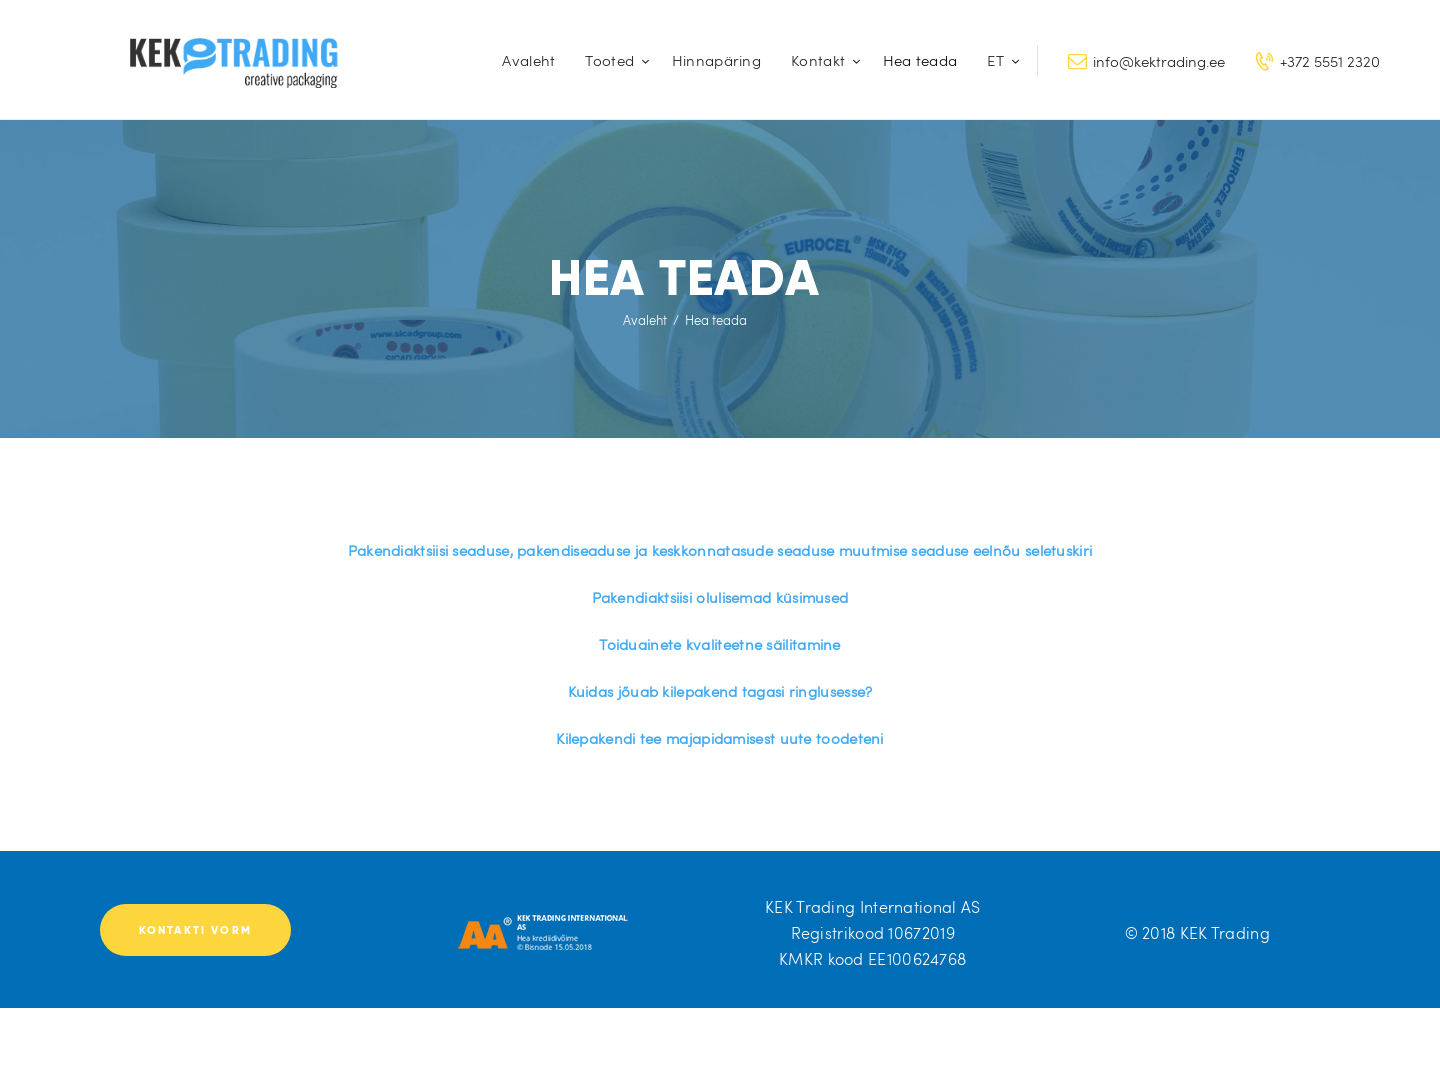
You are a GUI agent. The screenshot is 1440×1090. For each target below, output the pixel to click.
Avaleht (645, 320)
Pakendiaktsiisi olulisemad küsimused (720, 597)
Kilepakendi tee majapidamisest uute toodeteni (720, 738)
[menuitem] (999, 60)
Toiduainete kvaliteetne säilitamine (720, 644)
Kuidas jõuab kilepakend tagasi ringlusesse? (720, 691)
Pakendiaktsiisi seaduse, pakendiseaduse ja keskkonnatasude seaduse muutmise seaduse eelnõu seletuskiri (720, 550)
